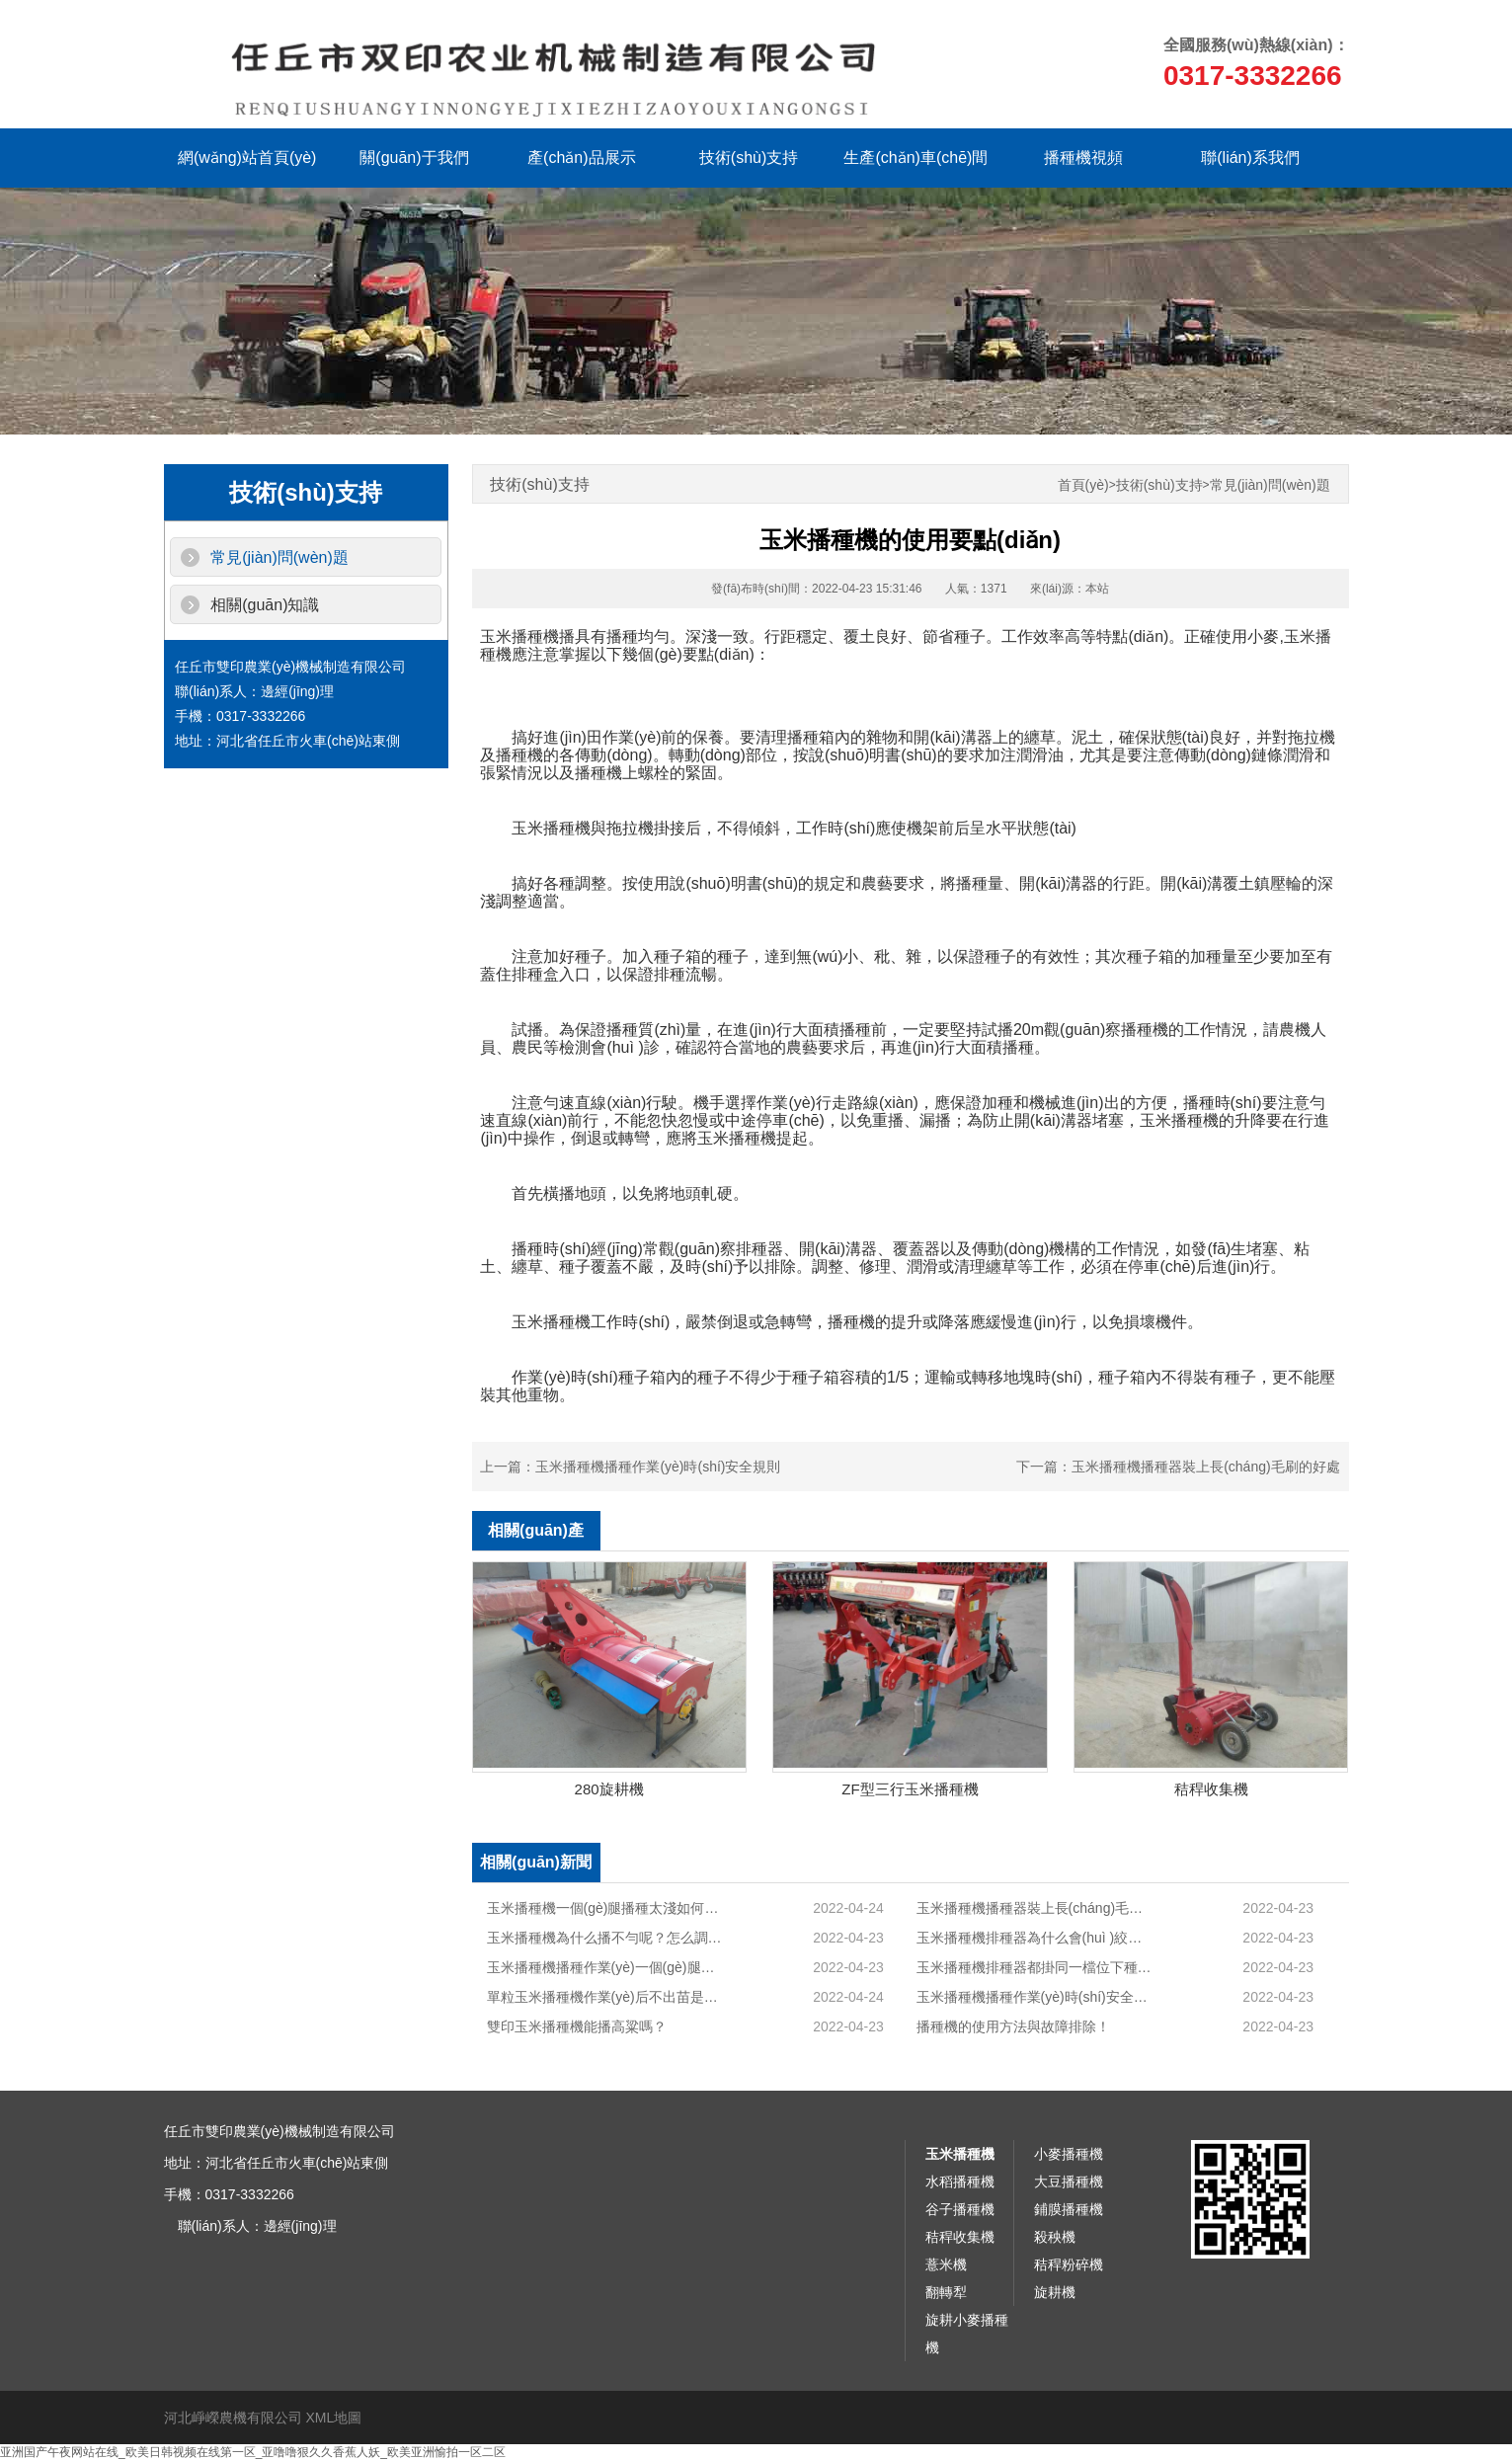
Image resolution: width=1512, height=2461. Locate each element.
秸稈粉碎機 (1068, 2264)
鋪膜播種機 (1068, 2209)
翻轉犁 (946, 2292)
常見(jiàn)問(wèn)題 (279, 557)
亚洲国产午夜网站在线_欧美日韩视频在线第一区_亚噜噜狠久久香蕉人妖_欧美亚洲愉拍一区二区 (253, 2452)
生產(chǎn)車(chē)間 (915, 157)
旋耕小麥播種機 (966, 2333)
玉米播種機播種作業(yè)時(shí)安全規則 (657, 1466)
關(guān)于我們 (413, 157)
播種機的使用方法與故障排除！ (1013, 2026)
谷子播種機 (960, 2209)
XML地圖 (333, 2417)
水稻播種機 (960, 2181)
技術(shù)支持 (748, 157)
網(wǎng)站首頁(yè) (247, 157)
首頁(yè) (1083, 485)
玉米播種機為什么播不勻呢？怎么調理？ (606, 1937)
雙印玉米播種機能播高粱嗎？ (577, 2026)
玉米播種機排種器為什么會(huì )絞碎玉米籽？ (1035, 1937)
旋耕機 (1054, 2292)
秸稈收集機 (960, 2237)
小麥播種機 (1068, 2154)
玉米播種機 (960, 2154)
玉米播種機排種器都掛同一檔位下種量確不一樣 (1035, 1967)
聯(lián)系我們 (1250, 157)
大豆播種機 (1068, 2181)
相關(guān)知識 (264, 604)
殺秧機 (1054, 2237)
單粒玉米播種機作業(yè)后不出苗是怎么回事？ (606, 1997)
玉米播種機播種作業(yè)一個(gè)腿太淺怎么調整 (606, 1967)
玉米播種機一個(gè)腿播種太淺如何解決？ (606, 1908)
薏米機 (946, 2264)
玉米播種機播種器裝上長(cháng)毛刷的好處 (1205, 1466)
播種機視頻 (1083, 157)
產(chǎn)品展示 (581, 157)
